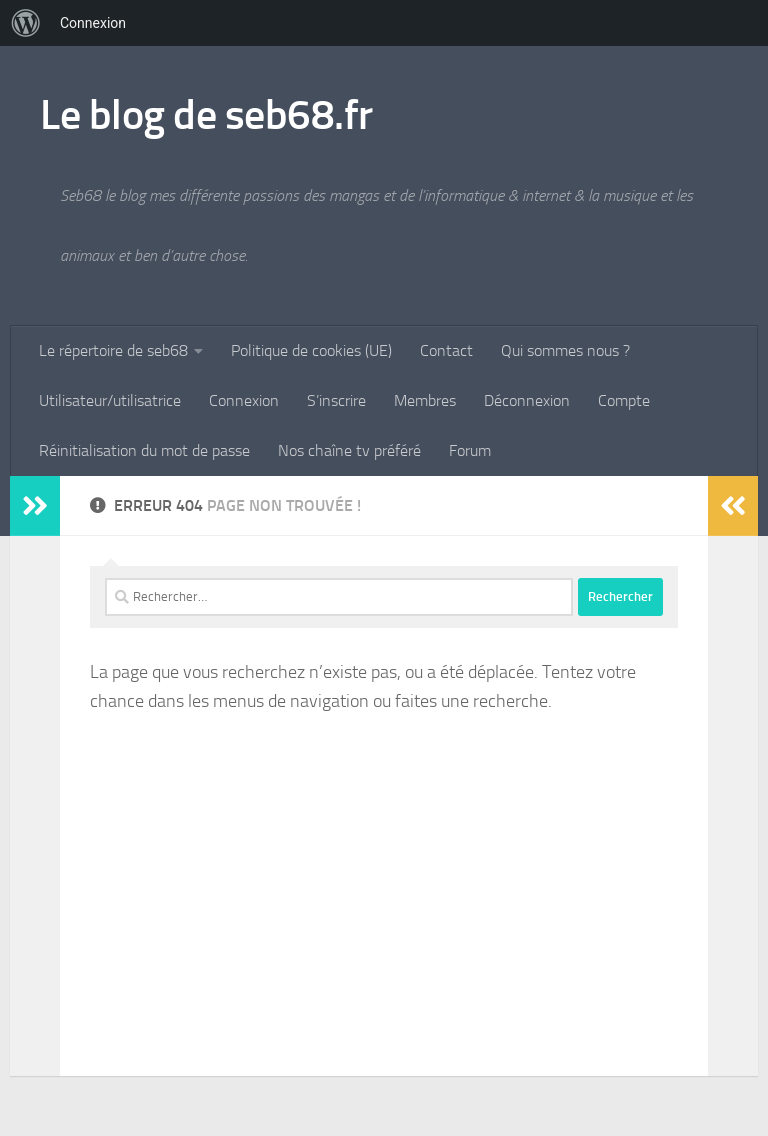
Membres (425, 400)
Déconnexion (527, 400)
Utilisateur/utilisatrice (110, 400)
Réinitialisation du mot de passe (144, 450)
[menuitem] (26, 23)
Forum (470, 450)
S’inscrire (336, 400)
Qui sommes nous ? (565, 350)
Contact (446, 350)
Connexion (244, 400)
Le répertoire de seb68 (113, 350)
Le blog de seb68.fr (206, 115)
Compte (624, 400)
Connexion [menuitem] (93, 23)
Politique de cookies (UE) (311, 350)
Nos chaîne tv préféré (349, 450)
